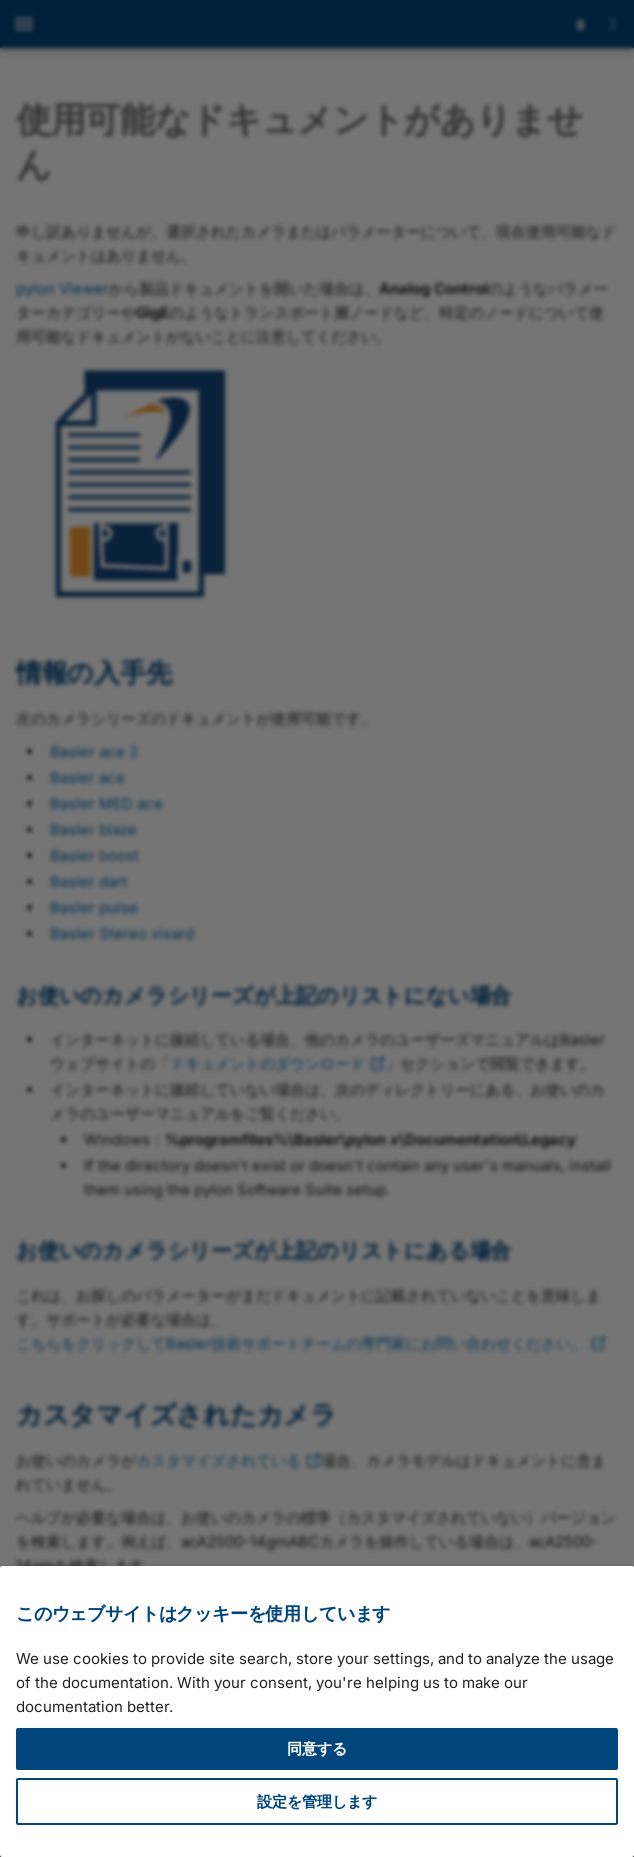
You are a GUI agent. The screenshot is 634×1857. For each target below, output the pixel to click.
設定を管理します (317, 1801)
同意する (317, 1748)
